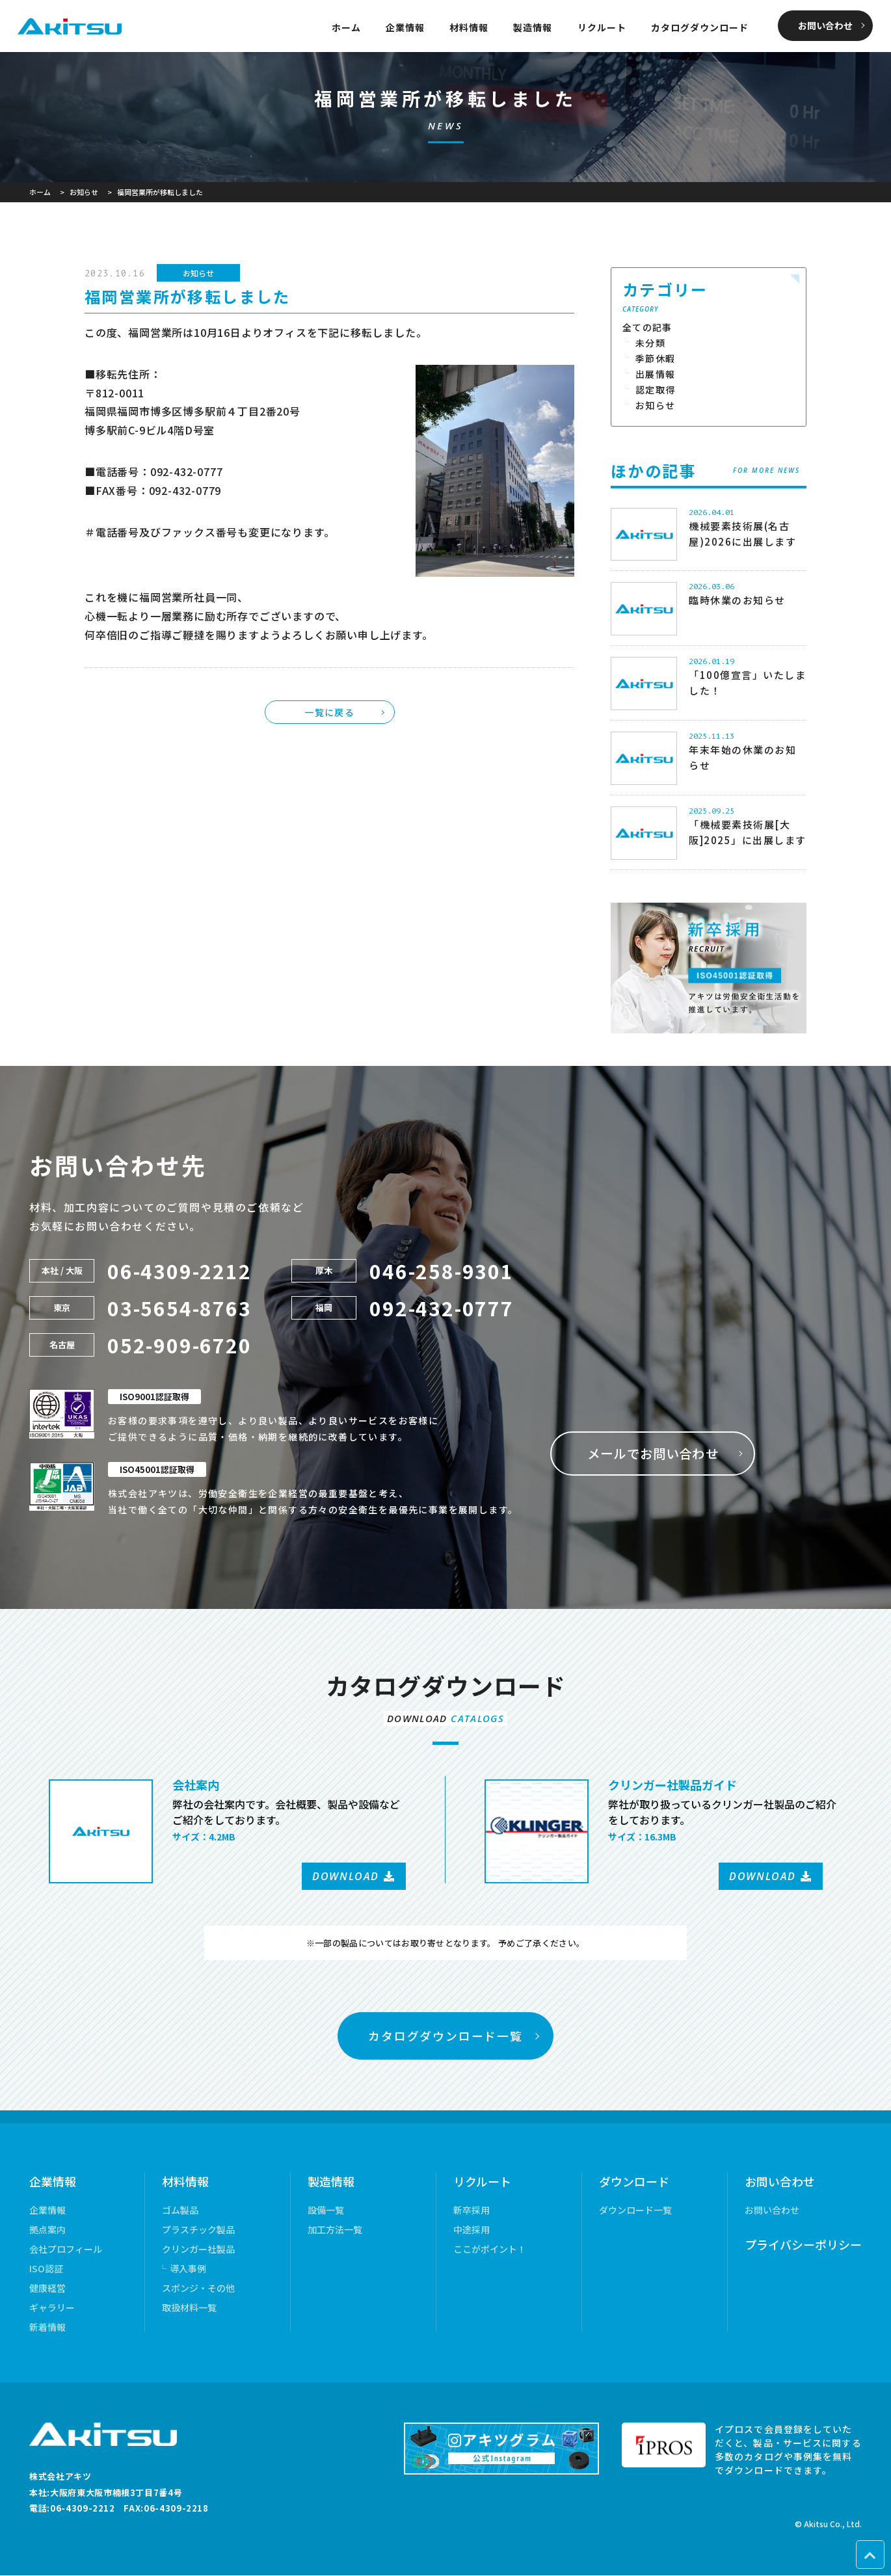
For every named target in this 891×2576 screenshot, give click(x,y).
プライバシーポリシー (803, 2245)
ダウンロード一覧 (635, 2210)
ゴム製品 (180, 2210)
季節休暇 (655, 358)
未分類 (650, 342)
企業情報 (405, 27)
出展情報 (655, 373)
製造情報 (532, 27)
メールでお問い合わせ (655, 1453)
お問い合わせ (825, 25)
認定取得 (655, 389)
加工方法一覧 (335, 2230)
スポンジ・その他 (198, 2288)
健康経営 (47, 2288)
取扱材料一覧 (189, 2308)
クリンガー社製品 (198, 2249)
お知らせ (198, 272)
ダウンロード (634, 2181)
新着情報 (47, 2327)
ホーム (346, 27)
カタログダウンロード (700, 27)
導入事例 (188, 2269)
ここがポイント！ (489, 2249)
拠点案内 (47, 2230)
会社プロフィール (65, 2249)
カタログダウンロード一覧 (445, 2036)
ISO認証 (46, 2269)
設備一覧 (326, 2210)
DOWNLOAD (345, 1876)
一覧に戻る (329, 712)
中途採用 (471, 2230)
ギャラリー (52, 2308)
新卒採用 (471, 2210)
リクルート (602, 27)
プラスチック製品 (198, 2230)
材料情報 (468, 27)
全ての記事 (647, 327)
